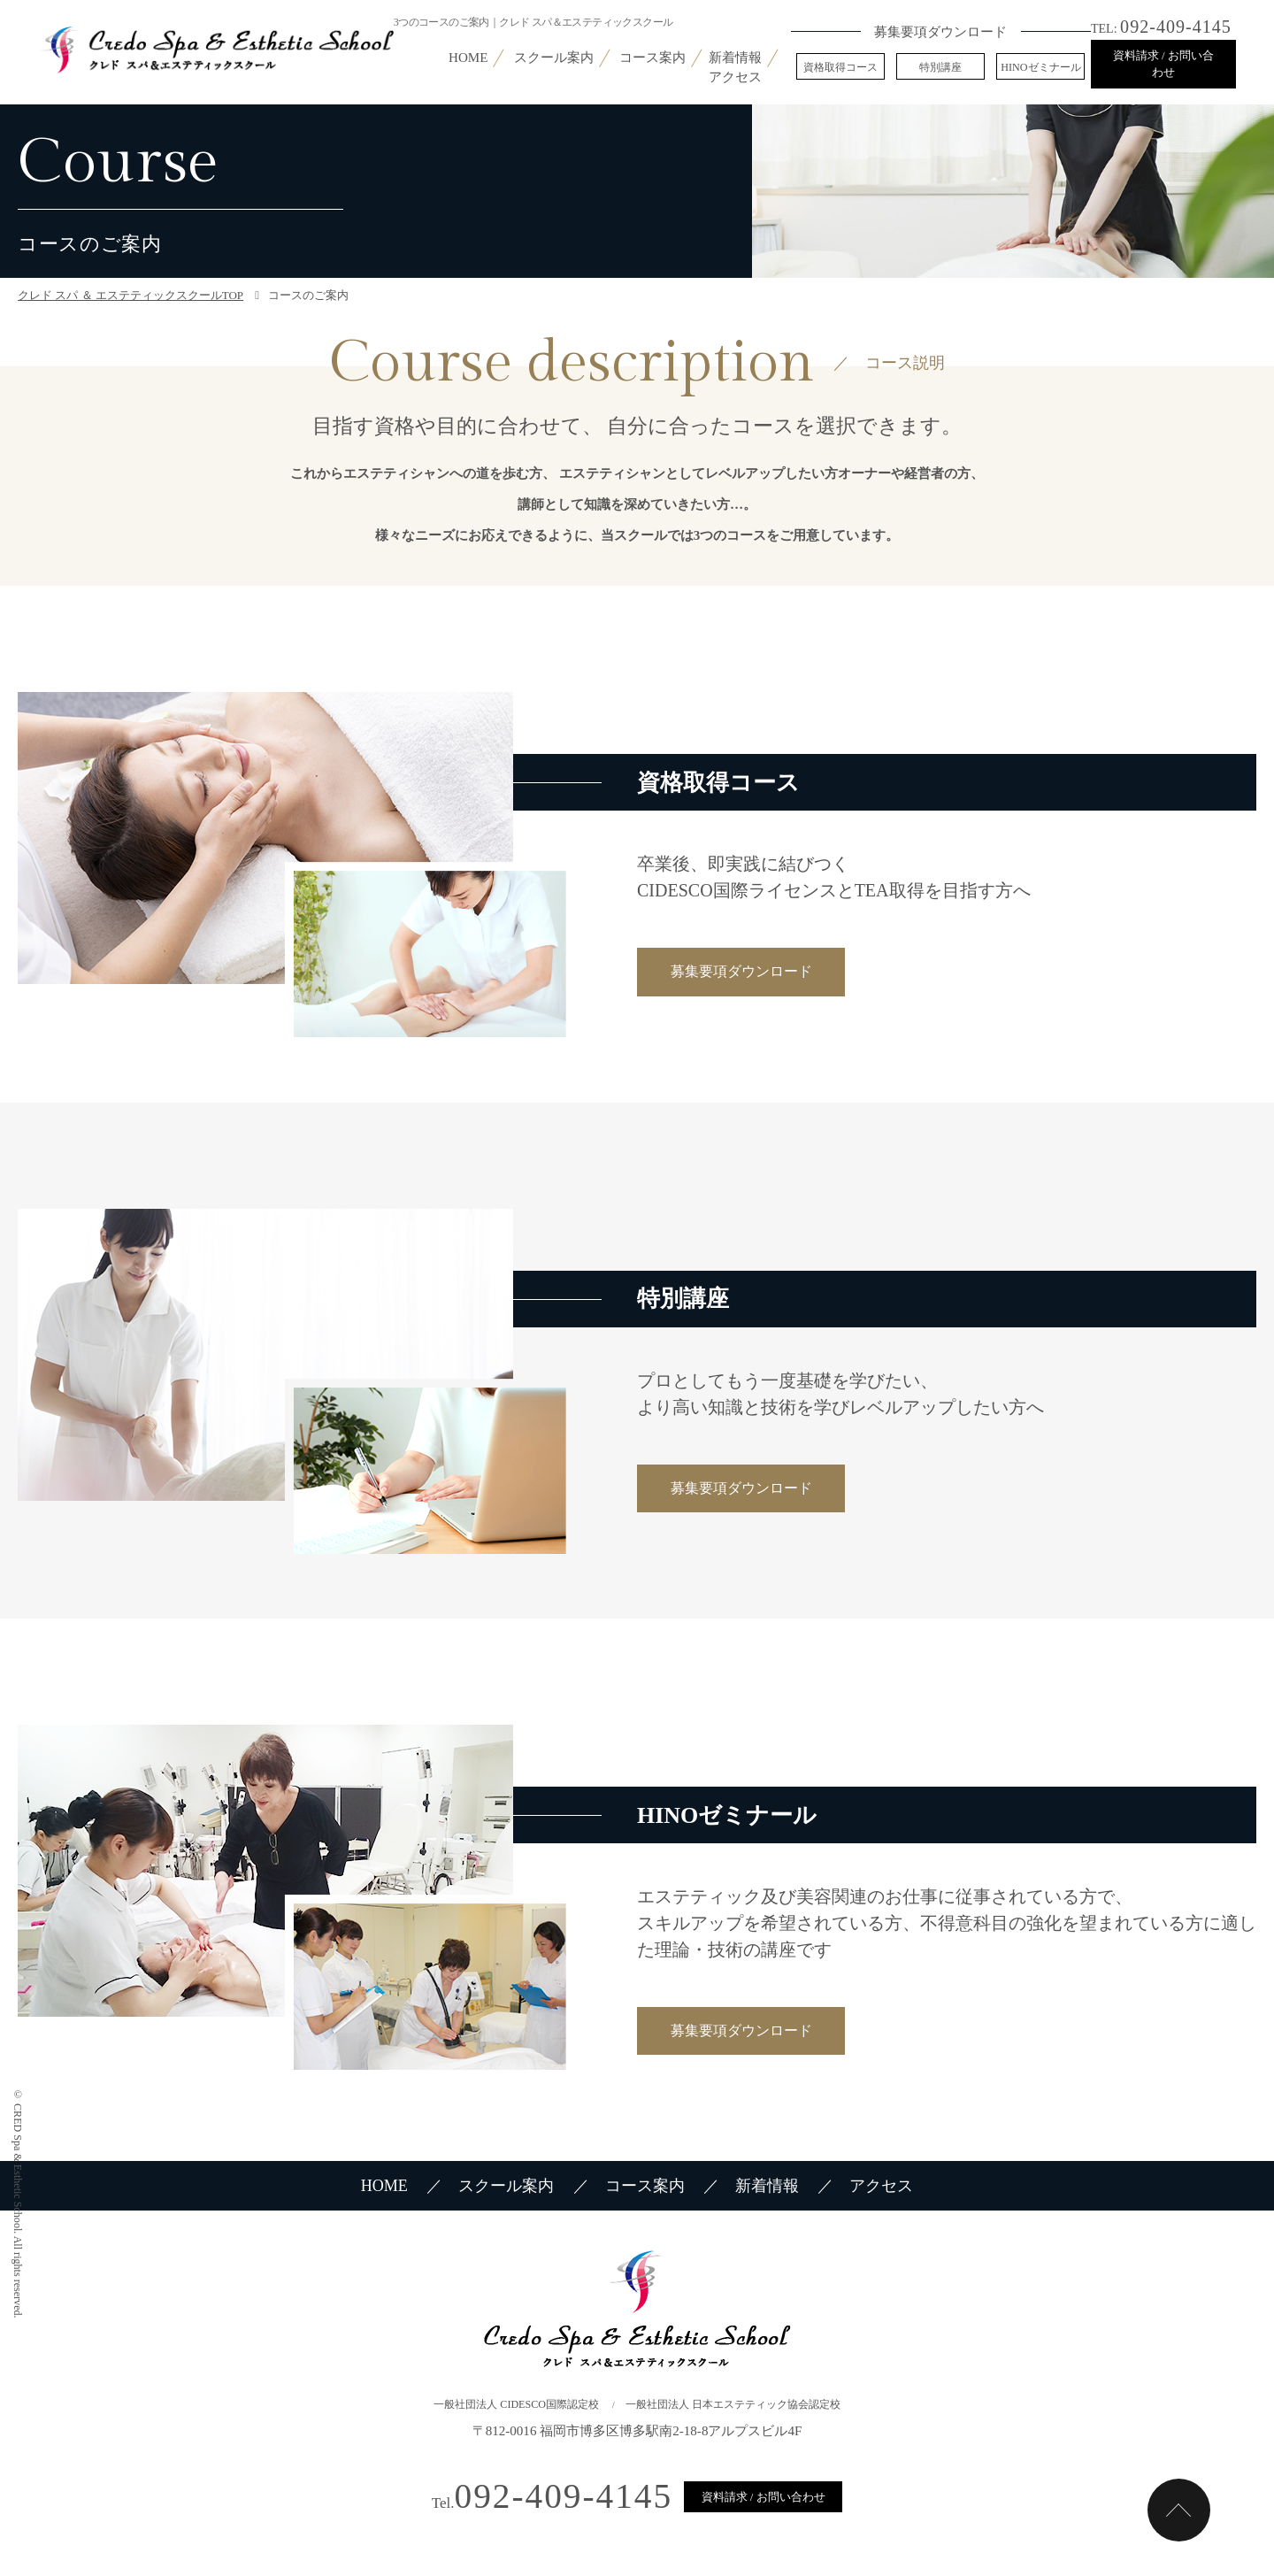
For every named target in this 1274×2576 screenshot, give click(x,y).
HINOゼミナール (1040, 67)
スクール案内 (554, 57)
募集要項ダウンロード (741, 971)
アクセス (735, 77)
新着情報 (735, 57)
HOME (468, 57)
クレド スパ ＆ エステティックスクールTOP (130, 295)
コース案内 (652, 57)
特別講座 (940, 67)
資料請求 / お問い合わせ (1163, 64)
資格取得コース (840, 67)
